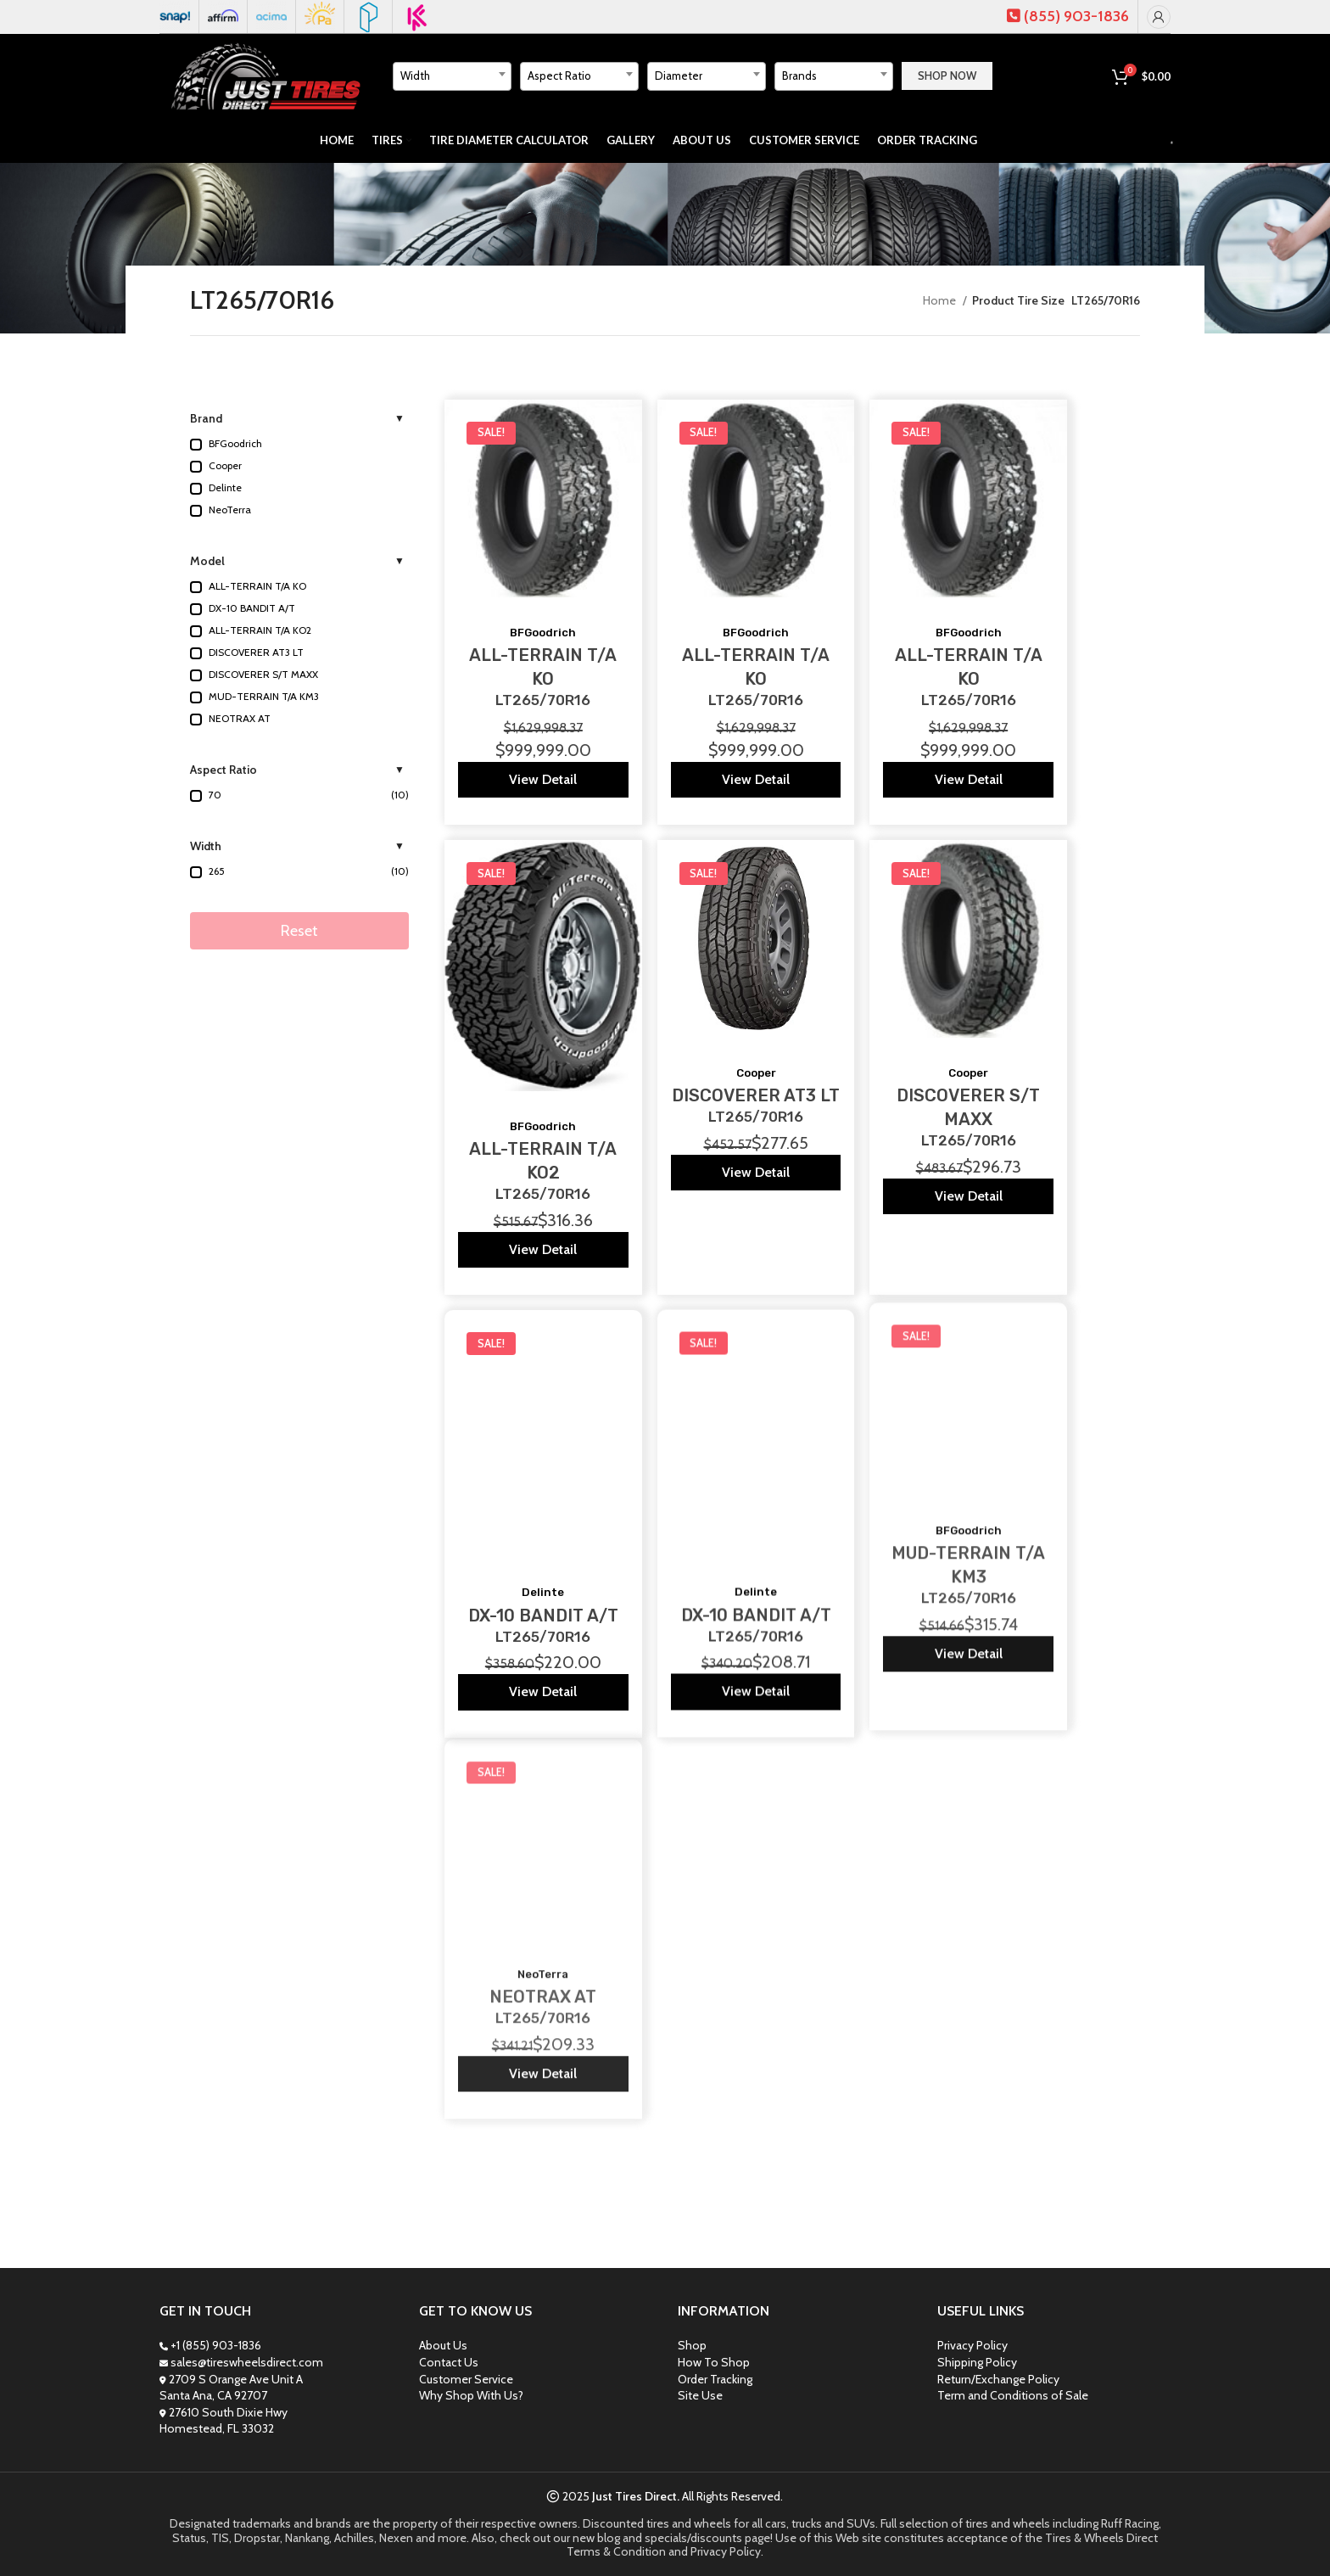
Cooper (756, 1045)
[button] (299, 445)
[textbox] (452, 75)
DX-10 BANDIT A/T (543, 1557)
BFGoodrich (543, 632)
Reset (299, 930)
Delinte (543, 1533)
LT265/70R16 (542, 700)
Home (940, 300)
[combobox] (452, 76)
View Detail (543, 779)
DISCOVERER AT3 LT (756, 1068)
